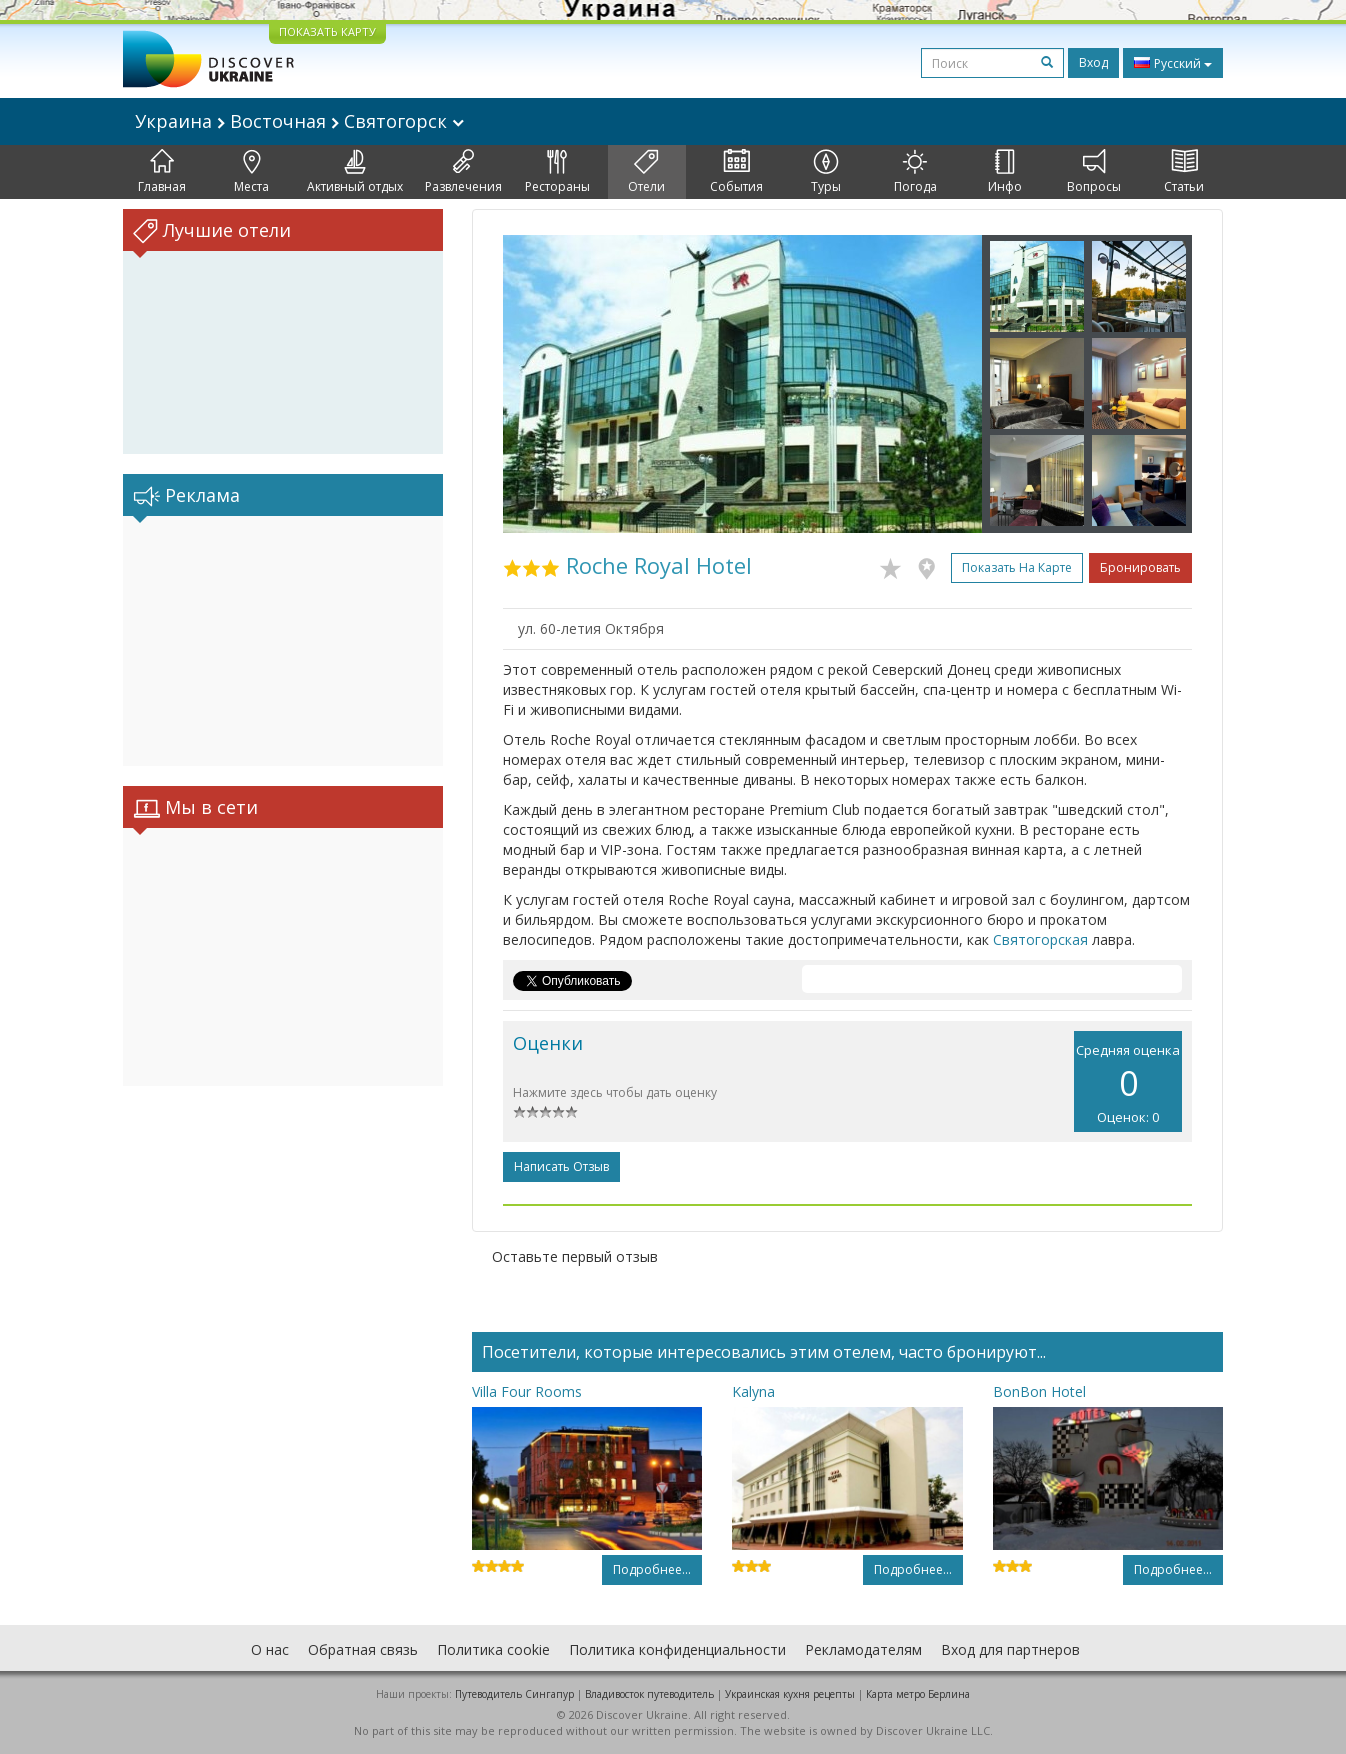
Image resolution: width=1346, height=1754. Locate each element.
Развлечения (463, 172)
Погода (915, 172)
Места (251, 172)
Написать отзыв (561, 1166)
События (736, 172)
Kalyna (753, 1391)
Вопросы (1094, 172)
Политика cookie (493, 1649)
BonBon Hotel (1039, 1391)
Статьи (1184, 172)
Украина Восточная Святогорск (299, 121)
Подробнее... (652, 1569)
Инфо (1005, 172)
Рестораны (557, 172)
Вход (1093, 62)
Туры (826, 172)
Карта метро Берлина (918, 1694)
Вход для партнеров (1010, 1649)
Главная (162, 172)
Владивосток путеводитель (649, 1694)
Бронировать (1140, 567)
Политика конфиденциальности (677, 1649)
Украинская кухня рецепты (790, 1694)
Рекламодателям (863, 1649)
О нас (270, 1649)
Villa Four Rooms (527, 1391)
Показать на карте (1017, 567)
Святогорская (1040, 939)
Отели (646, 172)
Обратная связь (363, 1649)
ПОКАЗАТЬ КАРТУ (327, 31)
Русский (1173, 63)
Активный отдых (355, 172)
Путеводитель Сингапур (514, 1694)
